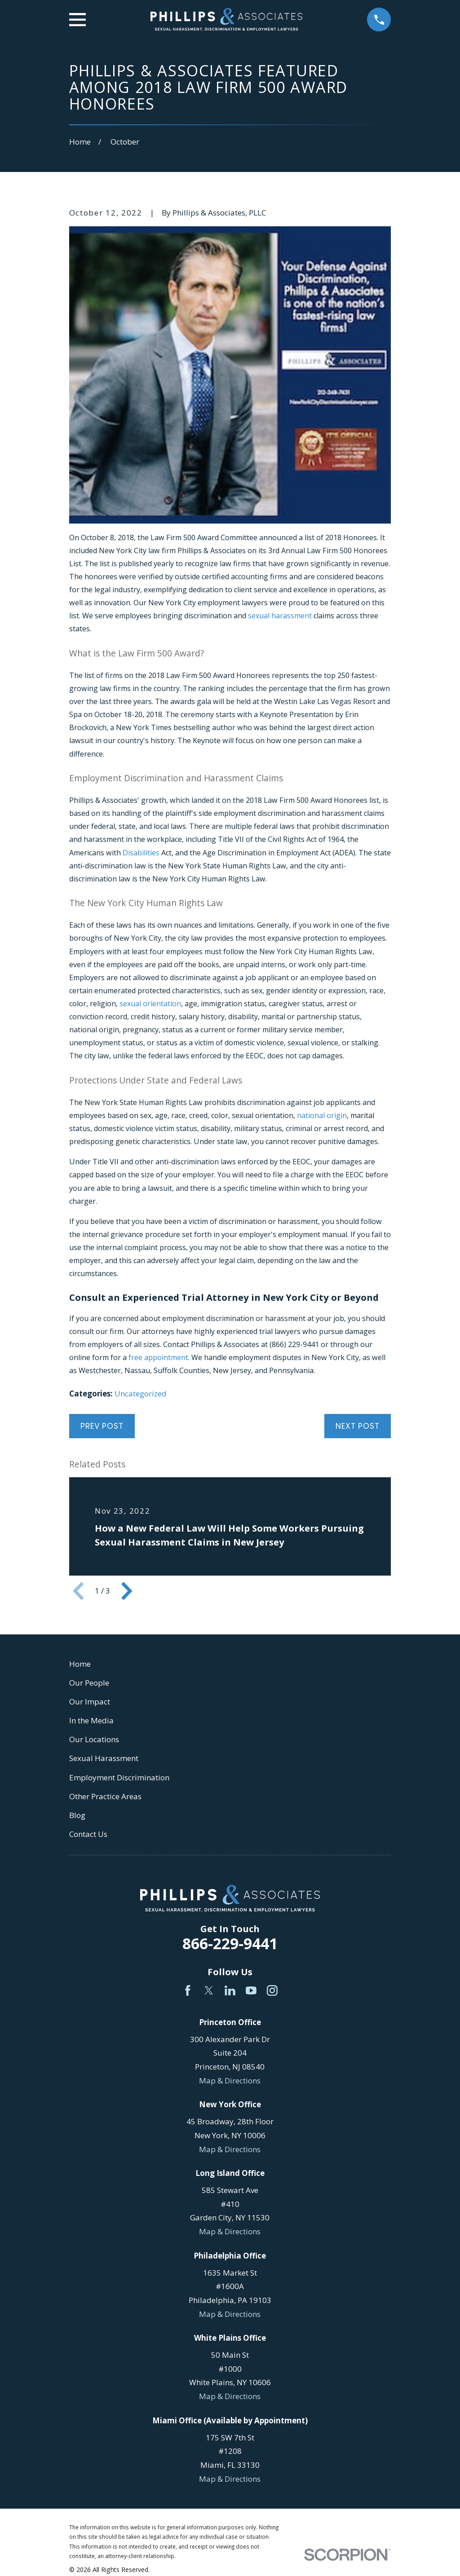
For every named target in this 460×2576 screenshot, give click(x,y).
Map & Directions (230, 2080)
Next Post (358, 1426)
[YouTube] (251, 1990)
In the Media (91, 1720)
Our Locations (94, 1739)
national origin (322, 1115)
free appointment (158, 1357)
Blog (77, 1815)
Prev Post (102, 1426)
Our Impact (89, 1701)
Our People (89, 1683)
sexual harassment (280, 616)
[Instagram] (272, 1990)
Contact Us (88, 1834)
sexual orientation (150, 1003)
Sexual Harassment (103, 1758)
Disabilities (141, 853)
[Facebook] (187, 1990)
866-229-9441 (230, 1943)
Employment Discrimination (119, 1777)
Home (80, 1664)
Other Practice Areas (105, 1796)
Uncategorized (141, 1393)
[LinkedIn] (230, 1990)
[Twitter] (208, 1990)
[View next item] (127, 1591)
